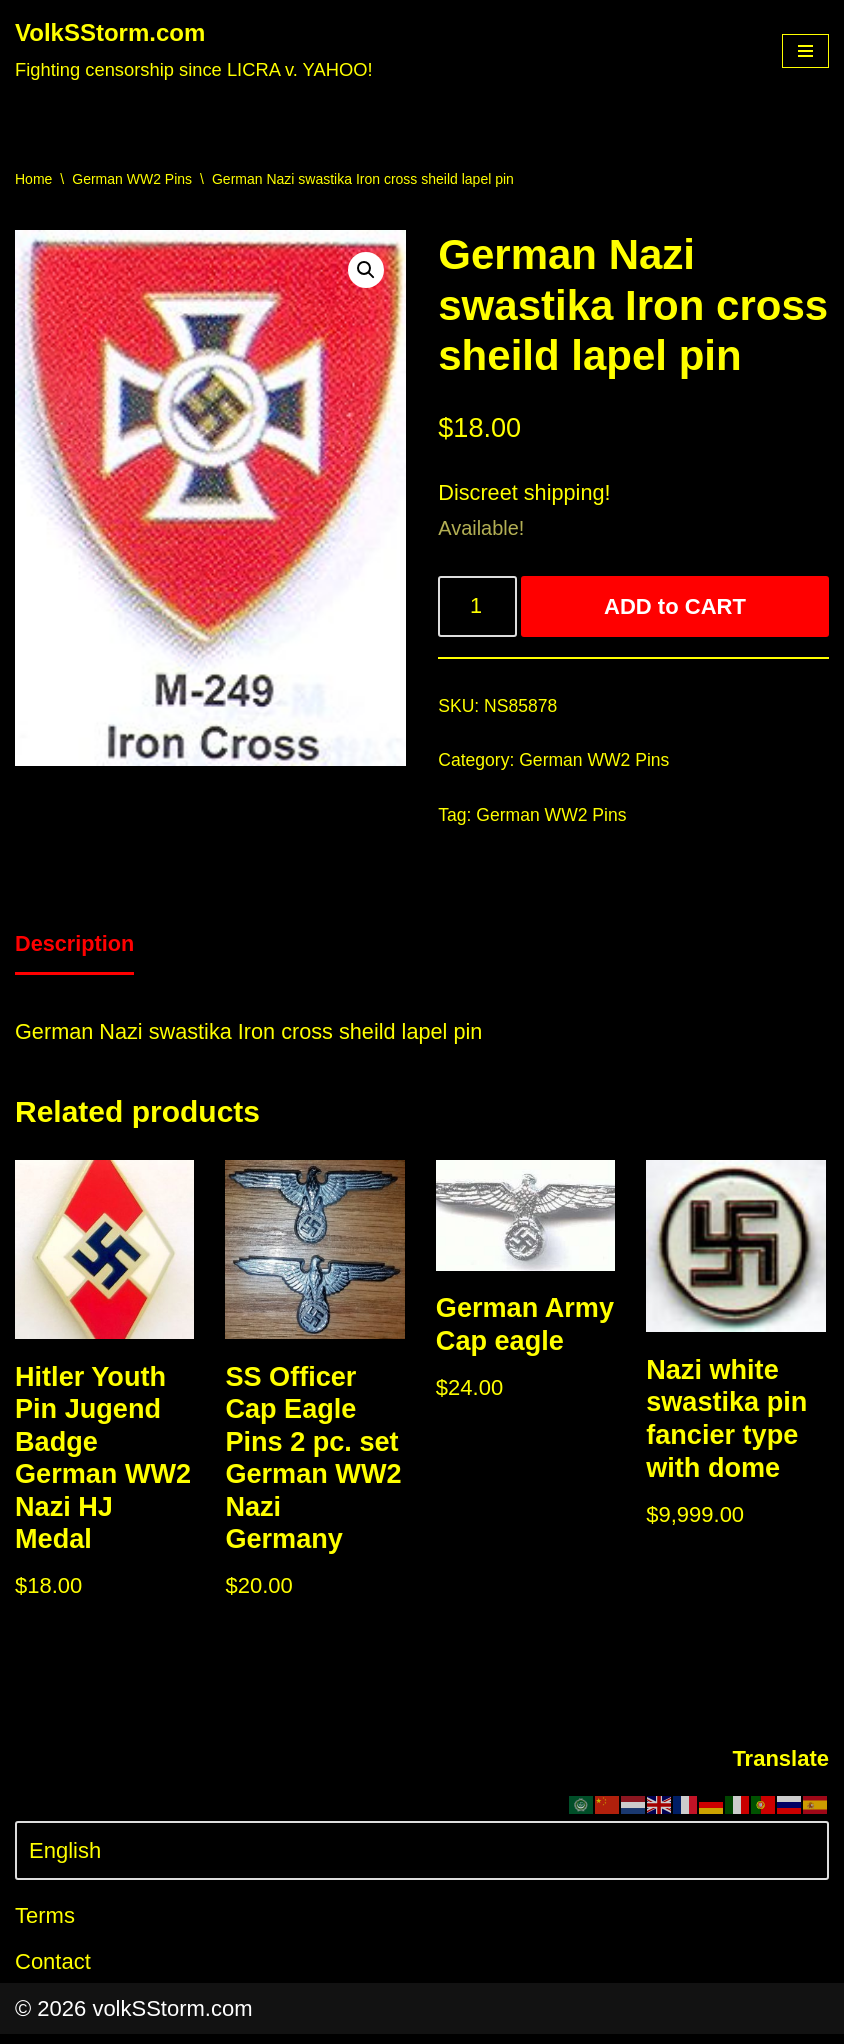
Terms (45, 1926)
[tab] (75, 950)
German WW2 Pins (132, 179)
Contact (53, 1971)
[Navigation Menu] (805, 51)
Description (75, 948)
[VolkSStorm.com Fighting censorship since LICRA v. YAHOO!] (194, 51)
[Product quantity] (478, 608)
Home (33, 179)
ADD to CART (676, 608)
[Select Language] (422, 1860)
